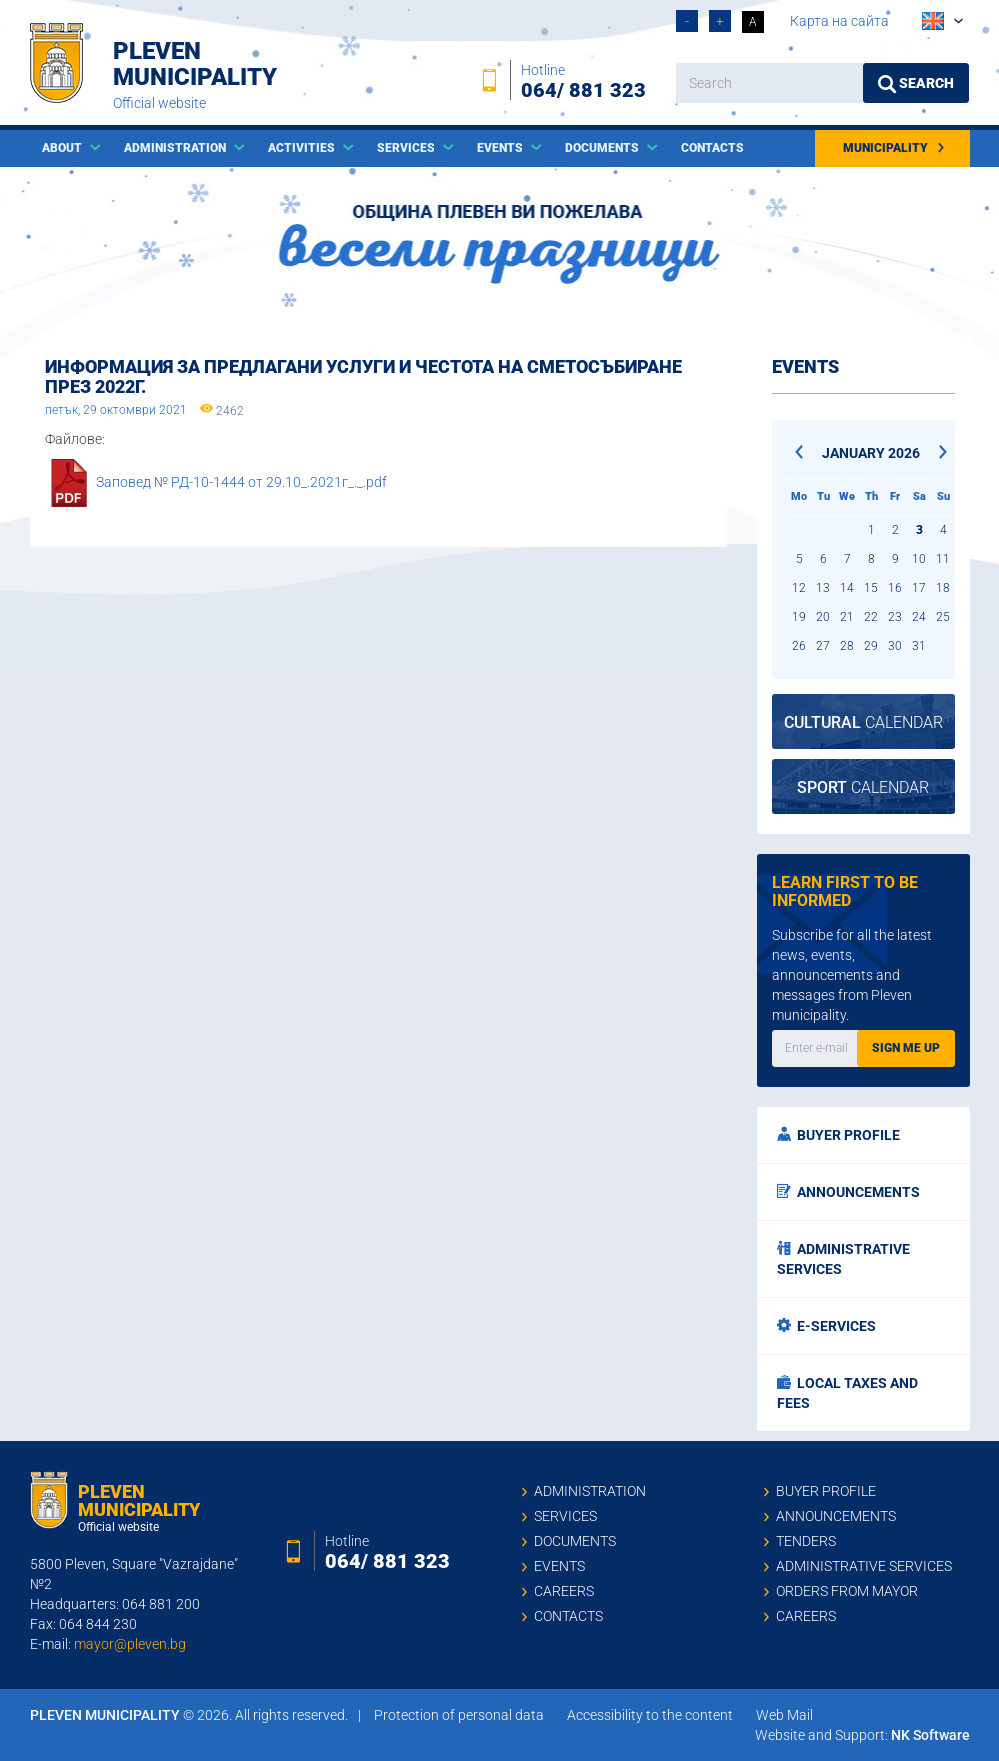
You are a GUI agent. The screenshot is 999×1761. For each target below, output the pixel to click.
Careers (564, 1591)
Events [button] (501, 148)
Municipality (894, 148)
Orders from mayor (847, 1591)
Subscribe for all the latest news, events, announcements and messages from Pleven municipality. (852, 975)
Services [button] (407, 148)
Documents (575, 1541)
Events (559, 1566)
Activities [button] (303, 148)
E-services (826, 1326)
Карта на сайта (839, 21)
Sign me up (906, 1048)
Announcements (848, 1192)
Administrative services (843, 1259)
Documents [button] (603, 148)
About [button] (63, 148)
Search (916, 84)
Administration (590, 1491)
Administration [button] (176, 148)
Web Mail (784, 1715)
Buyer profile (838, 1135)
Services (565, 1516)
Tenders (806, 1541)
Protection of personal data (459, 1715)
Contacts (712, 148)
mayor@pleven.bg (130, 1644)
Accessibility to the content (650, 1715)
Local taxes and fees (847, 1393)
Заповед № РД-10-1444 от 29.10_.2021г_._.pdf (241, 482)
